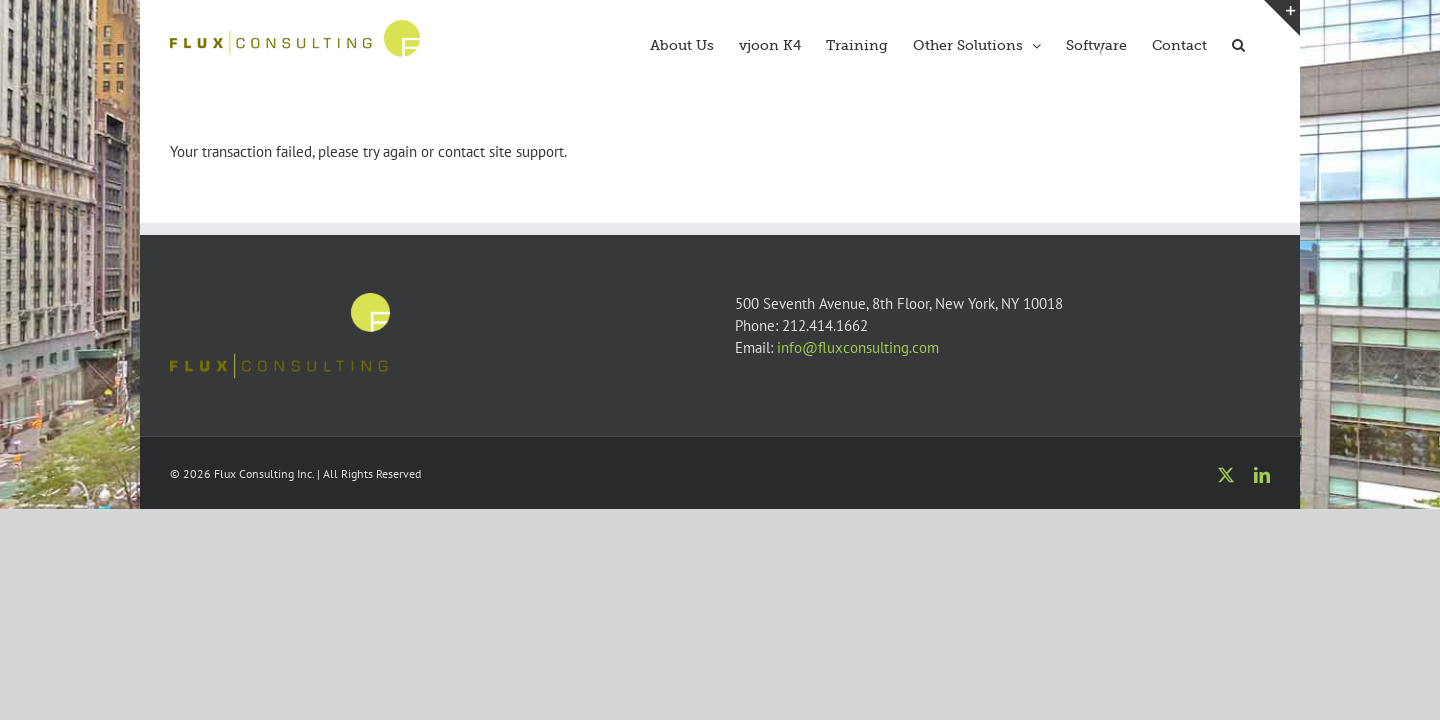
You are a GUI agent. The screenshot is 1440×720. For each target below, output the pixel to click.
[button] (1263, 43)
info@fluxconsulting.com (858, 347)
